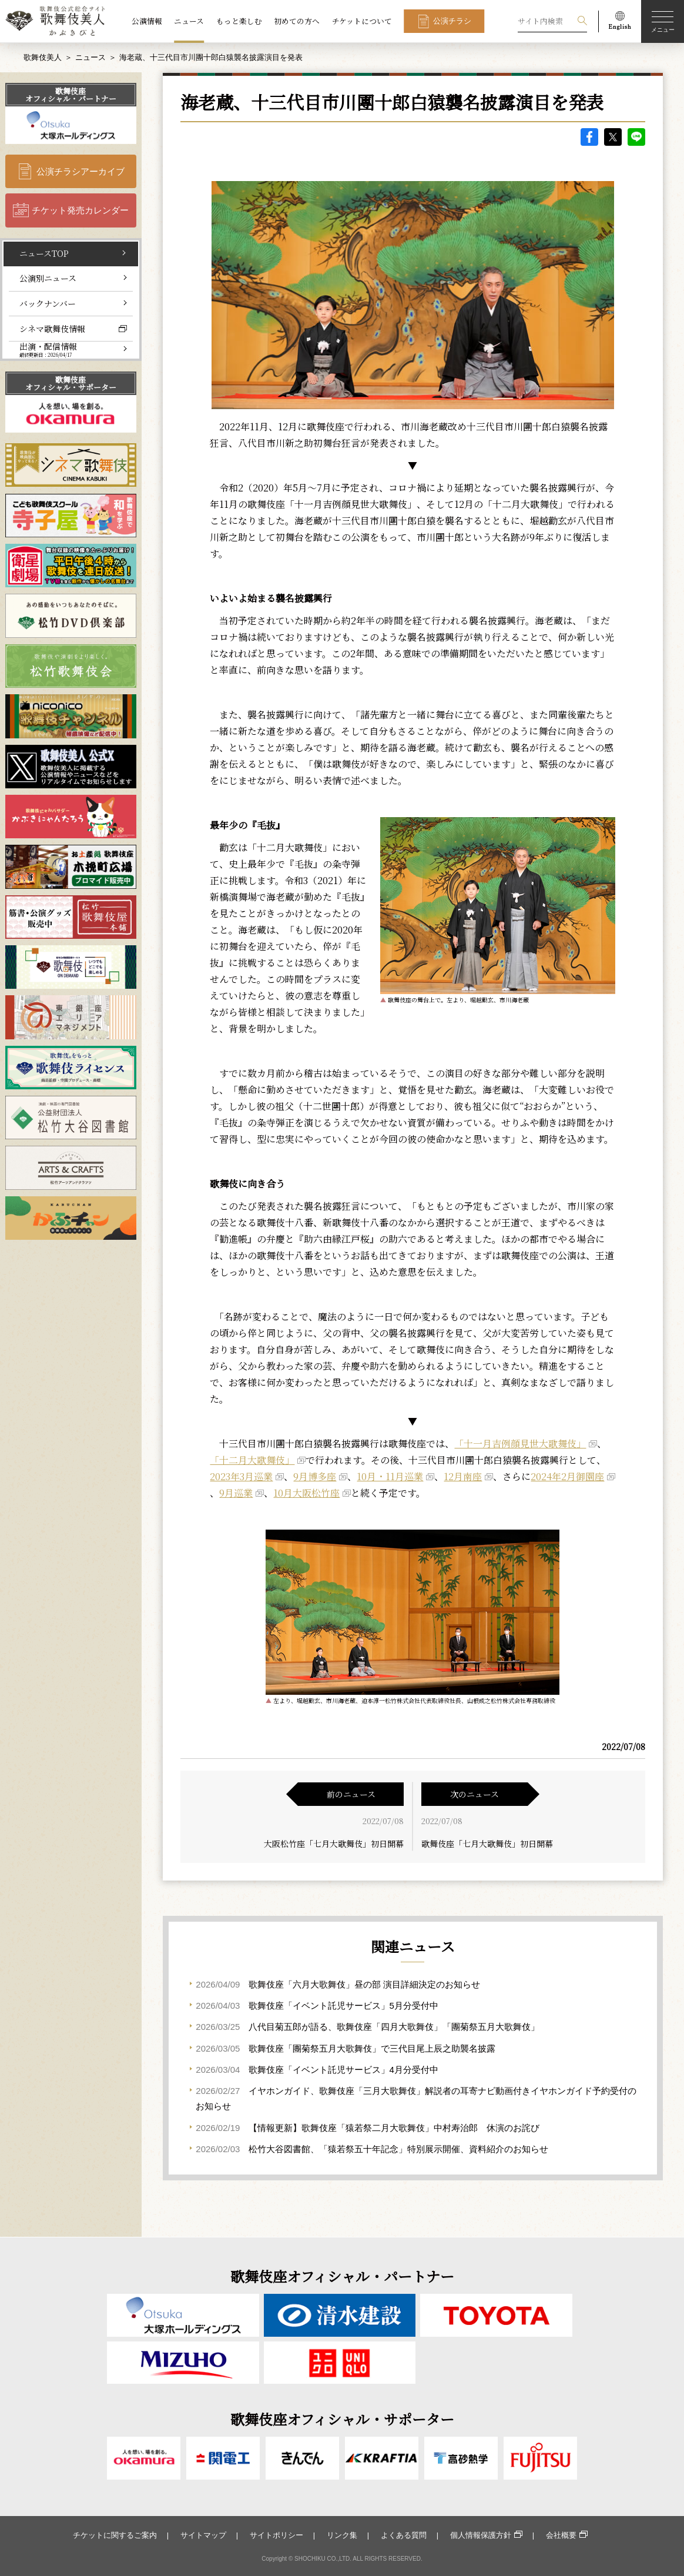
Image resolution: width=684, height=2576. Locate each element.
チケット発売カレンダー (80, 210)
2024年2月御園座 (567, 1476)
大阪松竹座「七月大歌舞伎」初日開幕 (334, 1843)
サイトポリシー (276, 2535)
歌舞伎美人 (43, 57)
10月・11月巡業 (390, 1476)
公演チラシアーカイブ (80, 171)
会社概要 (561, 2535)
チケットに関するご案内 (115, 2535)
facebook (589, 137)
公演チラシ (452, 20)
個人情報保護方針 (480, 2535)
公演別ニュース (47, 278)
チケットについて (362, 20)
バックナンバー (47, 303)
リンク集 (342, 2535)
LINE (636, 137)
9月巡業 (236, 1493)
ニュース (189, 20)
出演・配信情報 (48, 349)
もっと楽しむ (239, 20)
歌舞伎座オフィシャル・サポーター (70, 383)
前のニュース (351, 1794)
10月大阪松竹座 (306, 1493)
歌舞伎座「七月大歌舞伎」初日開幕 (487, 1843)
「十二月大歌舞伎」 (252, 1460)
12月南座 (463, 1476)
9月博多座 (314, 1476)
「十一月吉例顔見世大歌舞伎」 (520, 1443)
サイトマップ (203, 2535)
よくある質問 (404, 2535)
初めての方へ (297, 20)
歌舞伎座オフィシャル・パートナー (70, 94)
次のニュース (474, 1794)
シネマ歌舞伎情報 (52, 328)
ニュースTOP (44, 253)
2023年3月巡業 (241, 1476)
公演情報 (147, 20)
